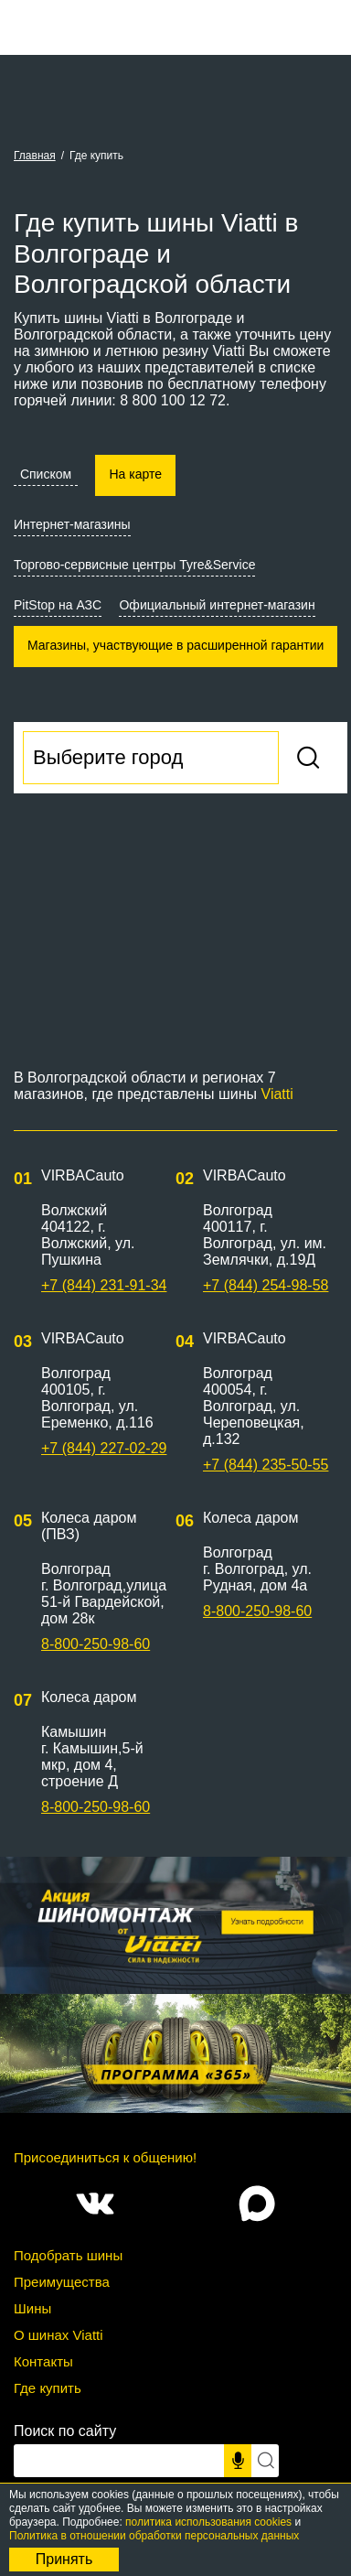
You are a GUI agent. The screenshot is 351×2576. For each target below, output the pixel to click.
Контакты (43, 2361)
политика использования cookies (208, 2522)
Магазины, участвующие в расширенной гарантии (175, 645)
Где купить (47, 2388)
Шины (32, 2308)
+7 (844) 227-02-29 (103, 1448)
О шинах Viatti (58, 2335)
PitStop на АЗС (57, 605)
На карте (135, 474)
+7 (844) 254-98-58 (265, 1285)
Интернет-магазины (72, 524)
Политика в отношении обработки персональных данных (154, 2535)
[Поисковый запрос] (119, 2460)
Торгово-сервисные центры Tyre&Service (134, 564)
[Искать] (265, 2460)
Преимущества (62, 2282)
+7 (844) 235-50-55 (265, 1464)
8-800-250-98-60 (95, 1644)
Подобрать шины (68, 2255)
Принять (64, 2559)
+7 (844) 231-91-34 (103, 1285)
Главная (35, 155)
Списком (45, 474)
